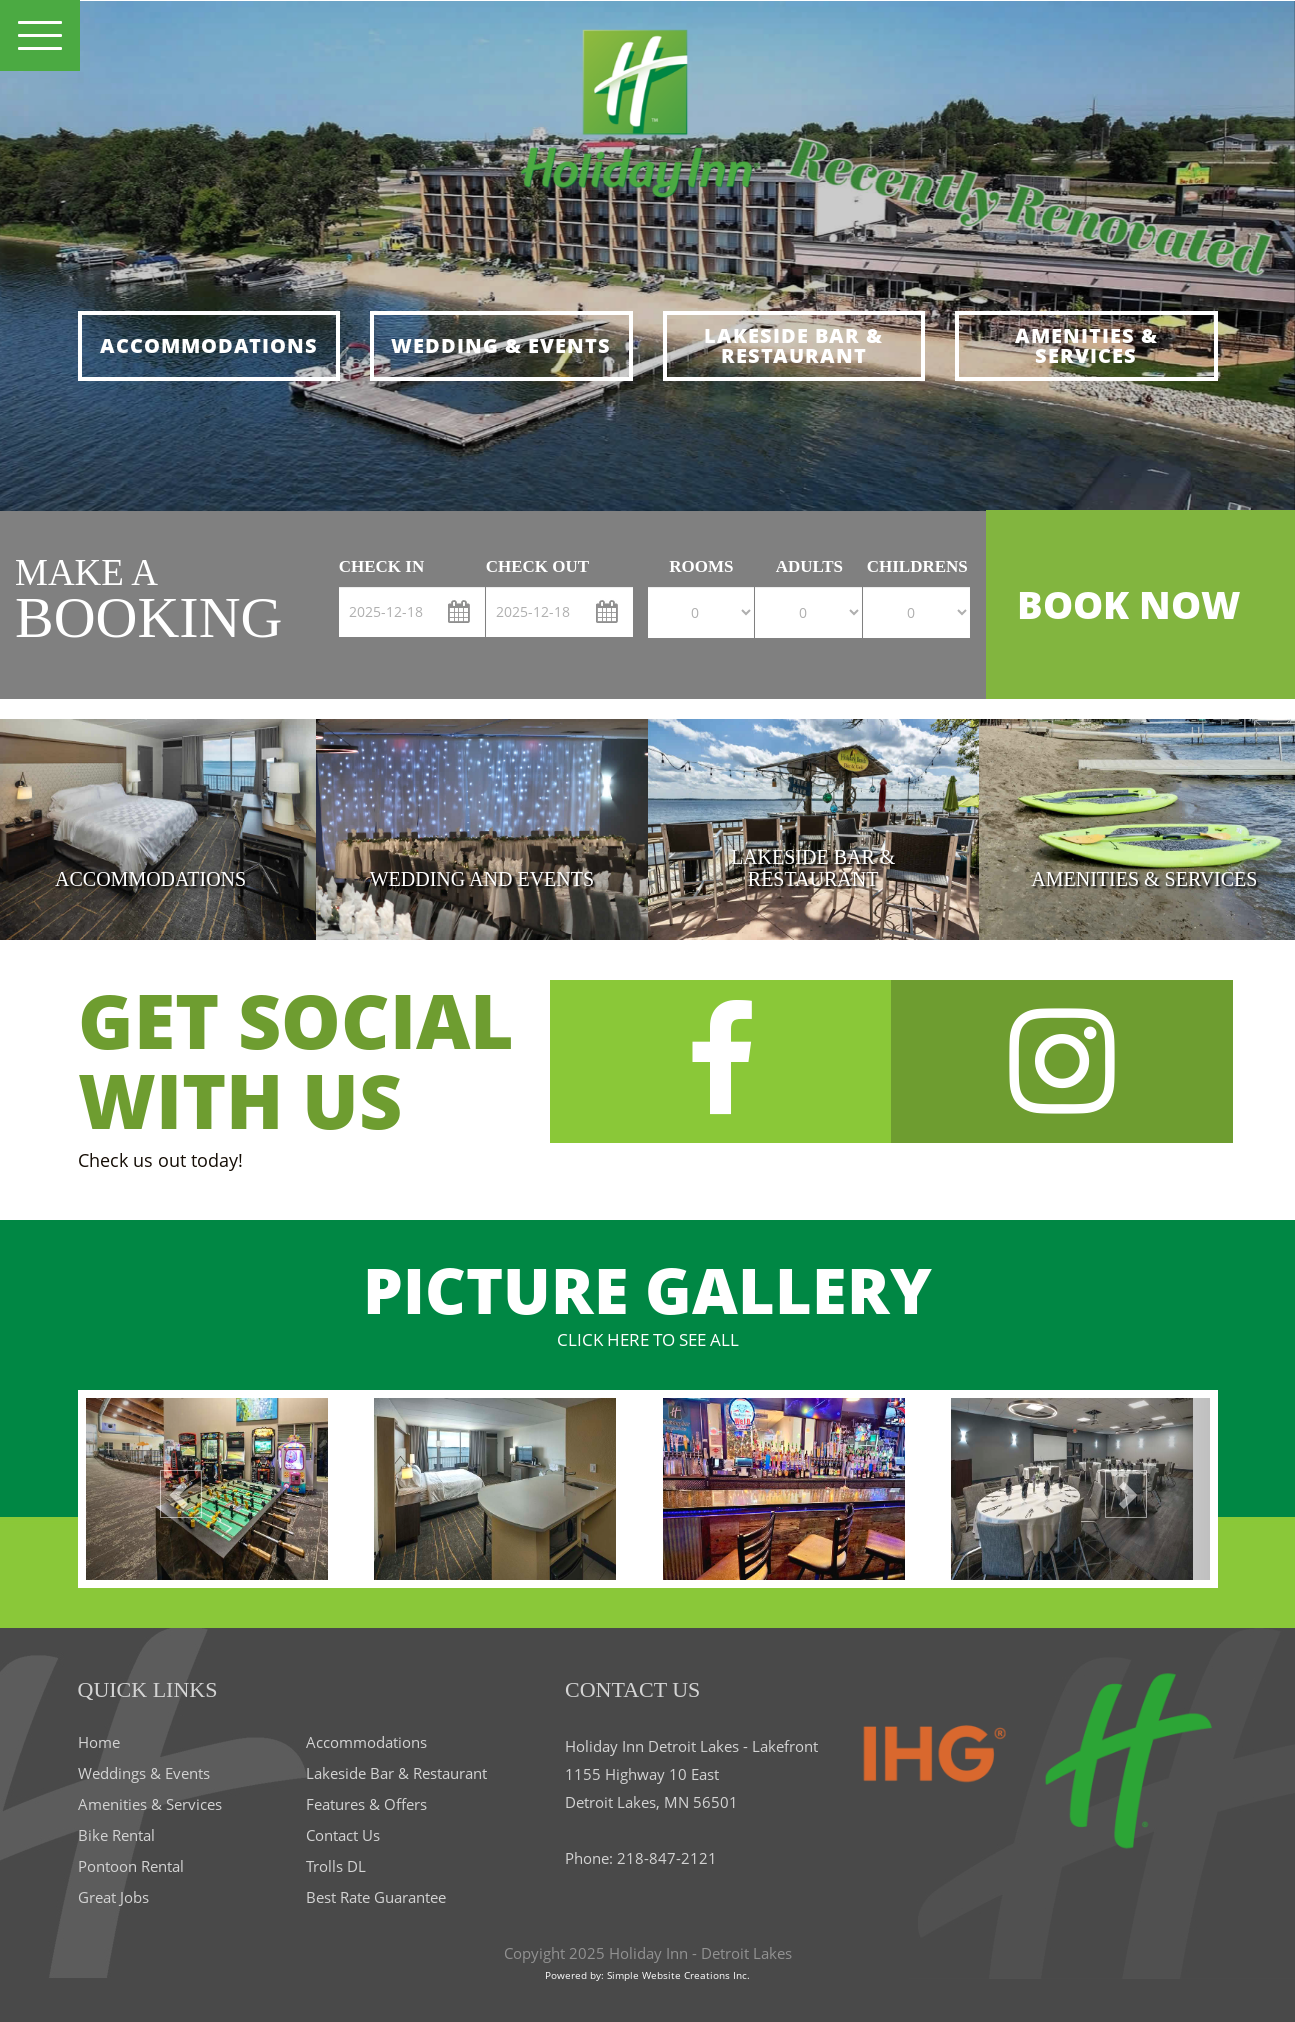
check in (381, 566)
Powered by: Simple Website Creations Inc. (647, 1975)
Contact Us (343, 1835)
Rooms (701, 566)
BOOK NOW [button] (1128, 604)
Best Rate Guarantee (376, 1897)
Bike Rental (116, 1835)
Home (99, 1742)
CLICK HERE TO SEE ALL (648, 1339)
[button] (170, 1489)
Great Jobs (113, 1897)
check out (537, 566)
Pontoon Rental (131, 1866)
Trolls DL (336, 1866)
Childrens (917, 566)
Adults (809, 566)
